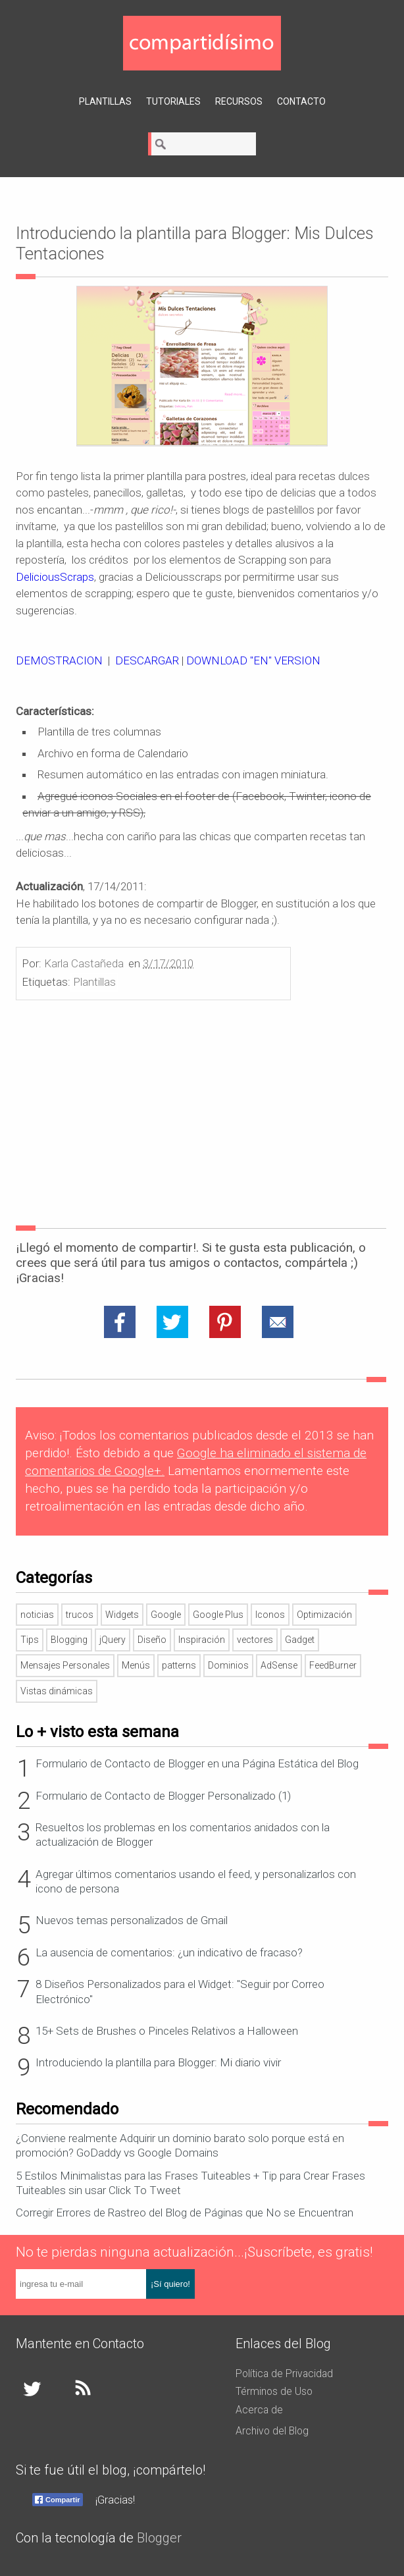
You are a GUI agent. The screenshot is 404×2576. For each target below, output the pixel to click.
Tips (29, 1639)
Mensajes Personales (65, 1665)
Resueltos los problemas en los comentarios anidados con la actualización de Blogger (183, 1834)
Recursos (239, 101)
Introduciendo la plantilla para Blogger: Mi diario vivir (158, 2062)
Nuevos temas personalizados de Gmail (132, 1920)
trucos (79, 1614)
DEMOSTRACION (59, 660)
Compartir (62, 2500)
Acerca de (259, 2409)
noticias (37, 1614)
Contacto (301, 101)
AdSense (279, 1665)
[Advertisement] (202, 1115)
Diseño (152, 1639)
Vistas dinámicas (56, 1691)
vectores (255, 1639)
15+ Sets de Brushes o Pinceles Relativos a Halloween (167, 2030)
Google (166, 1614)
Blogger (159, 2538)
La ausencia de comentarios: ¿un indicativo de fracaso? (169, 1952)
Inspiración (201, 1639)
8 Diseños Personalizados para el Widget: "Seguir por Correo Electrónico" (180, 1991)
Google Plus (218, 1614)
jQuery (112, 1639)
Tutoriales (173, 101)
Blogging (69, 1639)
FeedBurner (333, 1665)
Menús (136, 1665)
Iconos (270, 1614)
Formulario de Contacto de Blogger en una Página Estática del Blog (197, 1763)
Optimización (324, 1614)
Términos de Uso (274, 2391)
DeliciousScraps (55, 576)
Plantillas (105, 101)
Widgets (122, 1614)
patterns (179, 1665)
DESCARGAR (147, 660)
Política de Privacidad (284, 2373)
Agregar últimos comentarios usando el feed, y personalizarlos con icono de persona (196, 1881)
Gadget (300, 1639)
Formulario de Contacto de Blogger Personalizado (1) (163, 1795)
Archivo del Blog (272, 2431)
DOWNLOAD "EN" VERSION (253, 660)
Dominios (228, 1665)
